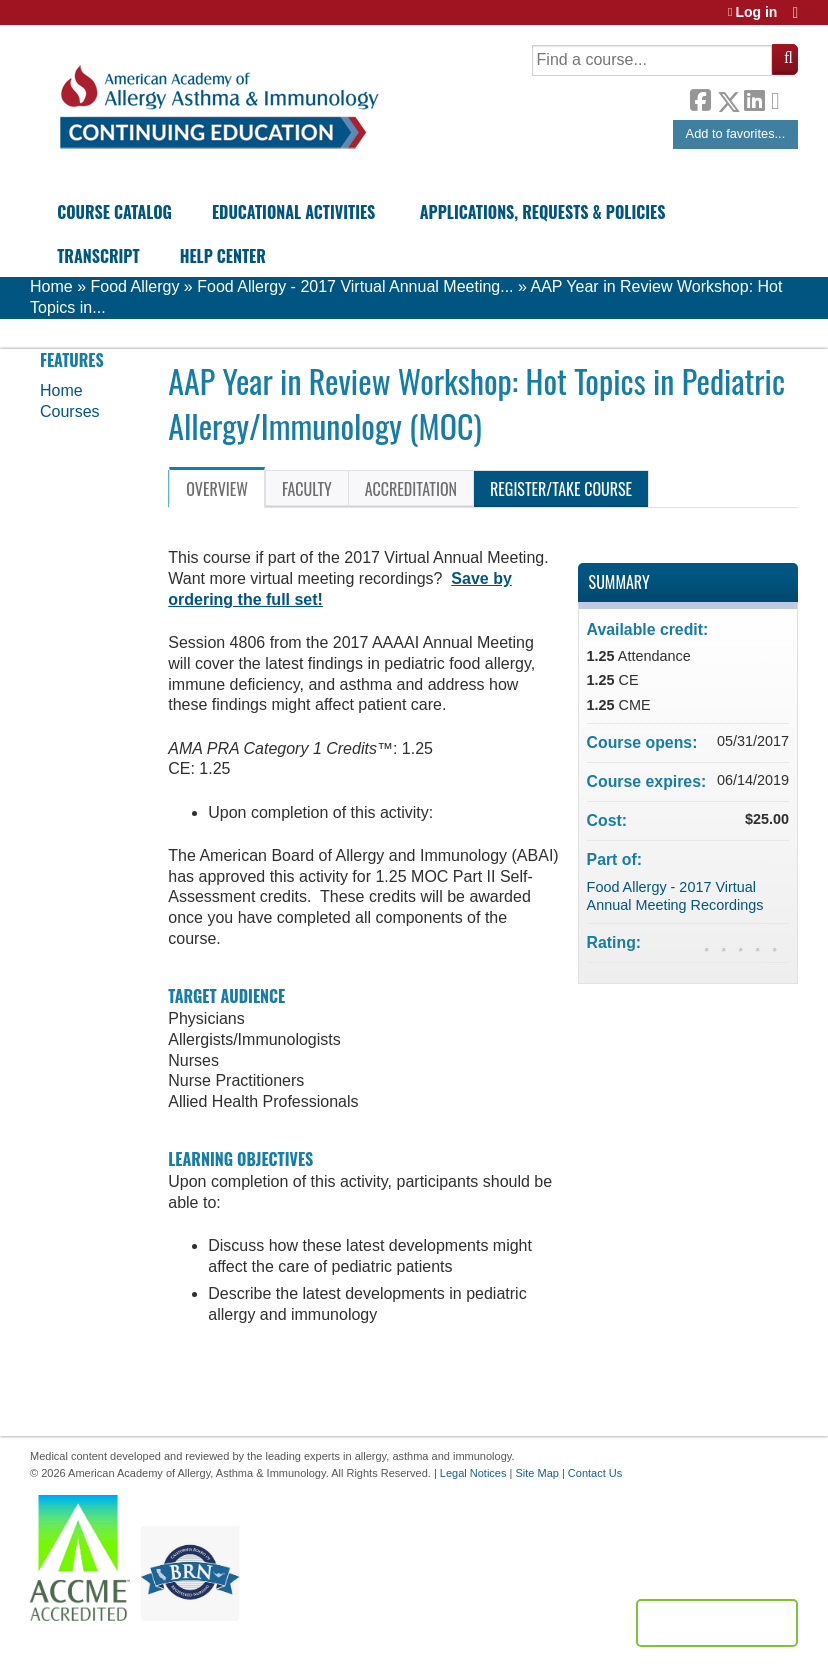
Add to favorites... (736, 133)
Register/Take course (561, 489)
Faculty (307, 489)
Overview (217, 489)
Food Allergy (134, 286)
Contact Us (595, 1473)
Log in (756, 12)
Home (51, 286)
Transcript (98, 256)
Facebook (700, 98)
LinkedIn (754, 98)
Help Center (223, 256)
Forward (781, 96)
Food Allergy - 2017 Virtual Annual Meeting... (355, 286)
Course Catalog (114, 212)
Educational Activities (293, 212)
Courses (70, 411)
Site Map (536, 1473)
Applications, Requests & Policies (543, 212)
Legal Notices (473, 1473)
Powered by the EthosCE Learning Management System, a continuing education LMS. (717, 1623)
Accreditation (411, 489)
